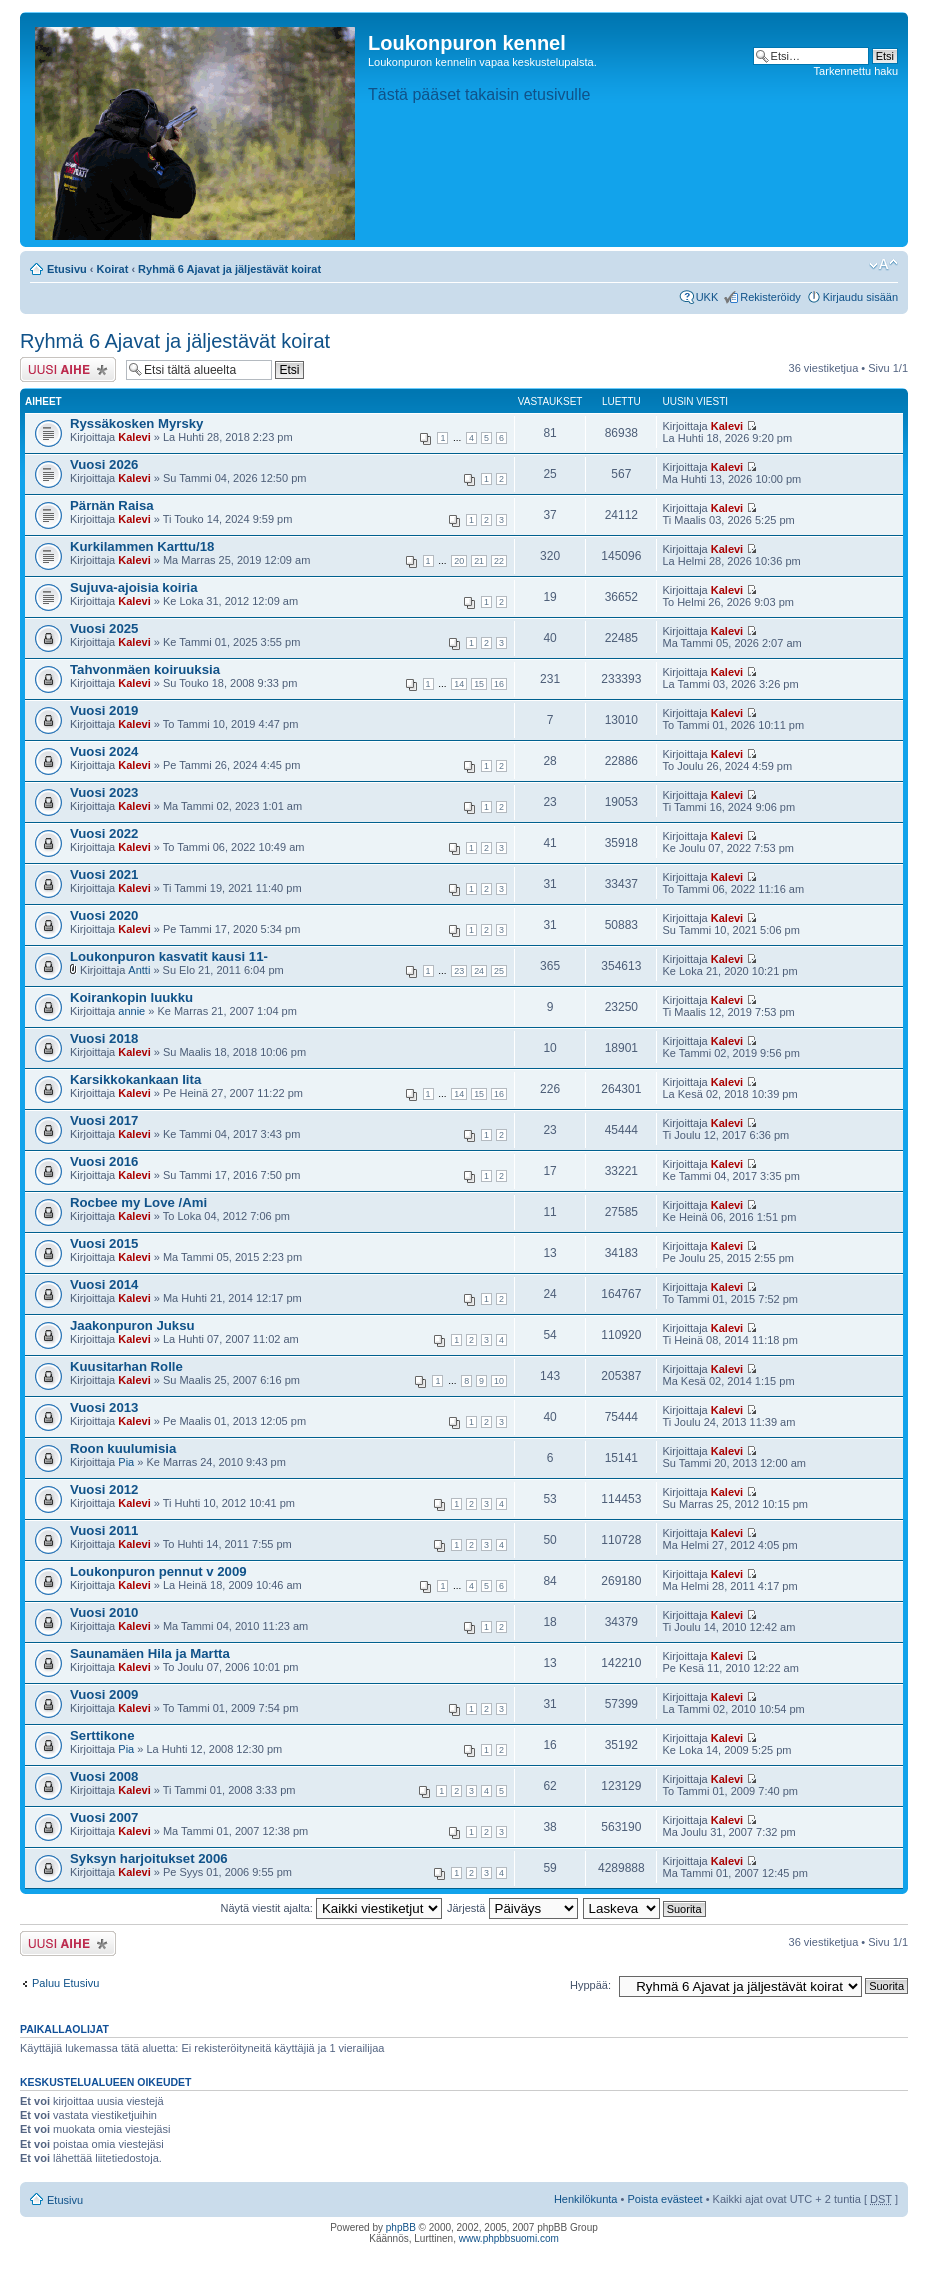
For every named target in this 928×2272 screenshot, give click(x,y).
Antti (139, 970)
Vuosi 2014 (104, 1284)
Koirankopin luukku (131, 997)
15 (479, 684)
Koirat (113, 269)
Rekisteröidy (770, 297)
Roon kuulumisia (123, 1448)
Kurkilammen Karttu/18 (142, 546)
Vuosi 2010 (104, 1612)
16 (499, 684)
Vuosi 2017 (104, 1120)
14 (459, 684)
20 (459, 561)
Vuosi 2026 (104, 464)
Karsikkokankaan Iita (135, 1079)
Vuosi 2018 (104, 1038)
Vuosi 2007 (104, 1817)
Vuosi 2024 (104, 751)
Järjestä (512, 1908)
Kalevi (134, 437)
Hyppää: (590, 1985)
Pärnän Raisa (112, 505)
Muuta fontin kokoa (883, 265)
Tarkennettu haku (856, 71)
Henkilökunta (586, 2199)
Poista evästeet (664, 2199)
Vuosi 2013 (104, 1407)
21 (479, 561)
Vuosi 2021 (104, 874)
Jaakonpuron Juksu (132, 1325)
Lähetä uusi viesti (68, 369)
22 (499, 561)
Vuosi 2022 (104, 833)
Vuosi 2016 (104, 1161)
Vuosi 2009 (104, 1694)
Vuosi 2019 (104, 710)
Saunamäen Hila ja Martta (150, 1653)
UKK (707, 297)
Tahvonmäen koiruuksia (145, 669)
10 (499, 1381)
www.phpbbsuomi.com (509, 2238)
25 (499, 971)
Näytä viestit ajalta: (331, 1908)
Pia (126, 1462)
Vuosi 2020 (104, 915)
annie (131, 1011)
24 (479, 971)
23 (459, 971)
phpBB (401, 2227)
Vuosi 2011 (104, 1530)
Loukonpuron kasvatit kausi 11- (169, 956)
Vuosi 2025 (104, 628)
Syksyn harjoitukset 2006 (149, 1858)
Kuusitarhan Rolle (126, 1366)
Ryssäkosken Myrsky (136, 423)
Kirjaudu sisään (860, 297)
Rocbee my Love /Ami (138, 1202)
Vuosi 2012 (104, 1489)
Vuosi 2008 (104, 1776)
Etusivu (67, 269)
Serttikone (102, 1735)
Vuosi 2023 (104, 792)
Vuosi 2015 (104, 1243)
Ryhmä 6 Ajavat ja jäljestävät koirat (229, 269)
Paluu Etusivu (65, 1983)
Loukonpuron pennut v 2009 (158, 1571)
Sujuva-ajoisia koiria (134, 587)
